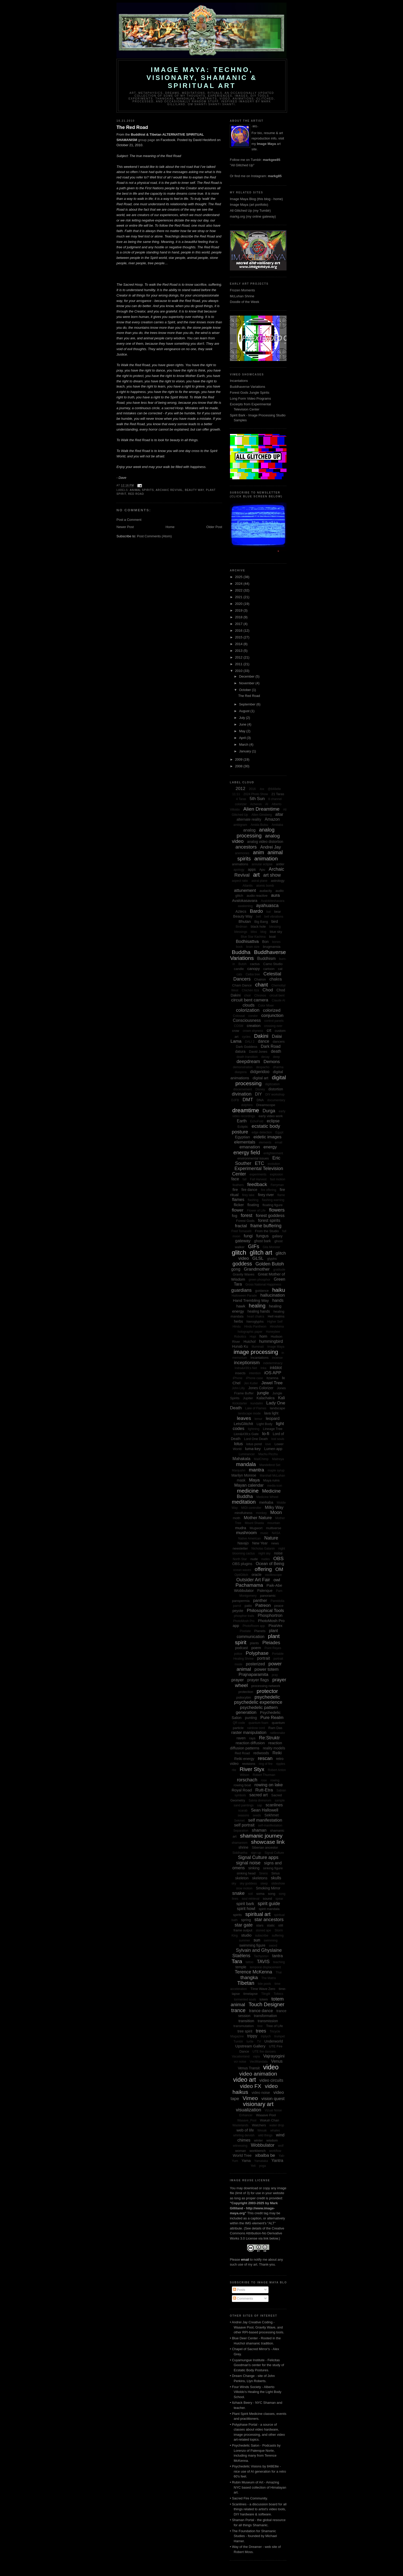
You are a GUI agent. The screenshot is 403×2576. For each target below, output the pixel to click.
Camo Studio (273, 964)
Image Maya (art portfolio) (249, 205)
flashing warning (273, 1200)
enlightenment (273, 1153)
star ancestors (268, 1919)
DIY (258, 1094)
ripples (280, 1764)
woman (240, 2151)
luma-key (253, 1448)
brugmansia (271, 947)
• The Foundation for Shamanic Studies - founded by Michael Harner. (253, 2536)
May (242, 731)
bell (258, 916)
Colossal (239, 1016)
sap (259, 1805)
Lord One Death (256, 1439)
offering (263, 1569)
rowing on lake (269, 1784)
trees (261, 2031)
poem (256, 1647)
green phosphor (259, 1279)
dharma (278, 1067)
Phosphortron (270, 1615)
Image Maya (275, 1346)
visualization (248, 2109)
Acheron (256, 804)
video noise (261, 2093)
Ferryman (277, 1185)
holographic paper (250, 1332)
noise (278, 1553)
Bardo (256, 911)
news (275, 1543)
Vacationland (241, 2056)
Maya (254, 1480)
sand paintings (244, 1805)
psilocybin (243, 1697)
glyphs (272, 1259)
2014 (239, 644)
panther (260, 1600)
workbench (257, 2151)
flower (238, 1210)
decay (265, 1057)
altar (279, 814)
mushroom (246, 1532)
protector (267, 1691)
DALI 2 (250, 1041)
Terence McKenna (253, 1971)
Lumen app (273, 1449)
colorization (247, 1010)
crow (235, 1031)
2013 (239, 651)
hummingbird (271, 1341)
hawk (240, 1306)
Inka (263, 1368)
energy (270, 1147)
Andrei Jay (270, 847)
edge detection (261, 1132)
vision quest (272, 2098)
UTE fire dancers (264, 2051)
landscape (277, 1408)
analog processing (255, 832)
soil (250, 1894)
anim (258, 852)
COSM (238, 1026)
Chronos (260, 995)
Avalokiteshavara (272, 901)
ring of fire (265, 1764)
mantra (256, 1469)
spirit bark (245, 1904)
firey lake (248, 1195)
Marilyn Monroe (243, 1475)
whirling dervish (244, 2135)
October (245, 690)
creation (254, 1025)
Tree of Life (274, 2026)
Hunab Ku (240, 1346)
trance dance (261, 2011)
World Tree (242, 2155)
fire (235, 1189)
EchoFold (256, 1121)
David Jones (258, 1052)
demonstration (243, 1067)
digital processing (261, 1080)
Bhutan (245, 921)
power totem (267, 1669)
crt (269, 1030)
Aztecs (241, 911)
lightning (253, 1429)
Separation (240, 1830)
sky (234, 1883)
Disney (260, 1089)
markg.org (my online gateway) (253, 216)
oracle (257, 1575)
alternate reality (249, 819)
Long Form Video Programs (250, 398)
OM (279, 1569)
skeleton (242, 1878)
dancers (278, 1041)
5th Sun (257, 798)
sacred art (258, 1795)
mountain (273, 1523)
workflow (275, 2151)
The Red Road (132, 127)
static (271, 1925)
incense (277, 1358)
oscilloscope (273, 1575)
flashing (253, 1200)
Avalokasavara (244, 900)
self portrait (244, 1825)
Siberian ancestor (265, 1847)
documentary (276, 1100)
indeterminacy (272, 1363)
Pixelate (245, 1631)
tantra (277, 1956)
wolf (280, 2145)
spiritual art (258, 1914)
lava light (271, 1413)
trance (238, 2010)
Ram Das (275, 1728)
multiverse (273, 1528)
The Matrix (268, 1978)
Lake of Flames (255, 1408)
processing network (265, 1686)
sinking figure (273, 1868)
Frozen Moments (242, 290)
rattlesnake (277, 1733)
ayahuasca (267, 905)
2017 (239, 624)
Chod (268, 989)
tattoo (249, 1962)
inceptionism (247, 1362)
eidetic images (268, 1136)
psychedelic (267, 1697)
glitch (239, 1252)
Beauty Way (194, 490)
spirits (237, 1915)
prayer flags (258, 1680)
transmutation (243, 2026)
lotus (238, 1444)
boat (272, 937)
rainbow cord (256, 1728)
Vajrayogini (273, 2056)
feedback (257, 1184)
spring (246, 1920)
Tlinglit (265, 1994)
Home (170, 527)
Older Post (214, 527)
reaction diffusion (250, 1743)
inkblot (276, 1367)
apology (238, 869)
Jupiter (248, 1398)
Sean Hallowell (264, 1810)
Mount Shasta (254, 1523)
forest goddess (270, 1215)
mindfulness (243, 1513)
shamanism (239, 1843)
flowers (276, 1210)
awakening (245, 906)
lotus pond (254, 1444)
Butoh (242, 964)
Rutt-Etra (264, 1790)
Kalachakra (266, 1398)
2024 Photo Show (256, 794)
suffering (278, 1935)
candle (239, 969)
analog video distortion (265, 842)
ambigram (240, 825)
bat (268, 911)
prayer (237, 1679)
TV (259, 2041)
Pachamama (249, 1585)
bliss (254, 932)
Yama (246, 2161)
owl (277, 1579)
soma (260, 1894)
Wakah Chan (269, 2120)
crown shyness (253, 1031)
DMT (247, 1099)
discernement (242, 1089)
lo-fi (265, 1433)
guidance (262, 1291)
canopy (253, 968)
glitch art (261, 1252)
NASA (276, 1533)
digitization (272, 1084)
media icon (274, 1485)
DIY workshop (274, 1094)
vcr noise (240, 2061)
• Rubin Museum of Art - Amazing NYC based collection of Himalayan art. (258, 2487)
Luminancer (247, 1454)
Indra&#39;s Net (246, 1368)
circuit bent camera (249, 1000)
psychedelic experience (258, 1702)
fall (244, 1179)
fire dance (249, 1190)
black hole (258, 926)
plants (254, 1643)
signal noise (248, 1862)
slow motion (244, 1888)
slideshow (278, 1883)
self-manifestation (270, 1825)
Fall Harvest (258, 1179)
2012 (239, 657)
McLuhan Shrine (242, 296)
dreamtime (245, 1110)
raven (241, 1738)
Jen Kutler (251, 1383)
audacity (265, 891)
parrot (237, 1606)
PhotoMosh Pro (244, 1621)
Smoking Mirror (268, 1888)
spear (279, 1898)
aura (275, 895)
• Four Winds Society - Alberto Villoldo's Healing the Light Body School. (255, 2392)
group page (146, 140)
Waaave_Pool (246, 2120)
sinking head (246, 1873)
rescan (265, 1758)
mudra (240, 1528)
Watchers (259, 2125)
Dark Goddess (246, 1047)
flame (281, 1195)
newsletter (240, 1548)
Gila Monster (271, 1247)
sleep (264, 1883)
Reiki (277, 1753)
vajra (256, 2056)
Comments (243, 2298)
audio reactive (257, 896)
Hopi (253, 1336)
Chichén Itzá (250, 990)
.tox (261, 789)
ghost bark (262, 1241)
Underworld (273, 2041)
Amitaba (277, 825)
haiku (278, 1290)
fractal (241, 1225)
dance (263, 1041)
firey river (266, 1194)
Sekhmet (271, 1815)
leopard (272, 1418)
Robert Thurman (264, 1775)
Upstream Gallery (250, 2046)
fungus (262, 1236)
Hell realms (276, 1316)
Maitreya (278, 1459)
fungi (248, 1236)
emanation (250, 1147)
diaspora (241, 1072)
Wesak (262, 2130)
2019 (239, 610)
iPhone (237, 1378)
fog (234, 1215)
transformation (265, 2016)
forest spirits (269, 1220)
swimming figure (252, 1945)
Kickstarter (239, 1403)
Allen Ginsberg (261, 815)
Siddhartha (239, 1853)
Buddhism (266, 958)
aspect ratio (240, 881)
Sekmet (239, 1820)
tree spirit (245, 2031)
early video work (270, 1116)
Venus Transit (249, 2068)
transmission (268, 2021)
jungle (263, 1392)
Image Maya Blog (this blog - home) (256, 199)
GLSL (257, 1258)
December (247, 676)
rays (252, 1738)
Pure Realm (271, 1717)
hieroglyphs (255, 1321)
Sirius (275, 1873)
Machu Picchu (268, 1454)
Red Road (136, 493)
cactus (255, 964)
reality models (274, 1748)
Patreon (263, 1605)
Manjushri (238, 1470)
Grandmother (257, 1269)
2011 (239, 664)
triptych (266, 2036)
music (264, 1533)
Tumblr (238, 2041)
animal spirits (142, 490)
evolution (274, 1164)
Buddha (241, 952)
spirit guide (269, 1903)
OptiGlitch (241, 1575)
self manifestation (265, 1820)
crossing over (273, 1026)
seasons (243, 1815)
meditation (244, 1502)
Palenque (264, 1591)
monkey (261, 1513)
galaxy (277, 1236)
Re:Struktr (269, 1737)
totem (263, 1999)
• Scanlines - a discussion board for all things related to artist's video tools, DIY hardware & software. (258, 2509)
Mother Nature (258, 1517)
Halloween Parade (244, 1295)
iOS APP (272, 1372)
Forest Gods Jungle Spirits (249, 392)
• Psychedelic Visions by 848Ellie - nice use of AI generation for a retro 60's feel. (258, 2471)
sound (267, 1898)
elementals (244, 1142)
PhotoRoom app (254, 1626)
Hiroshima (277, 1326)
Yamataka (261, 2161)
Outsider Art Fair (253, 1579)
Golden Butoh (270, 1263)
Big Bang (261, 922)
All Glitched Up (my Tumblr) (250, 210)
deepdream (248, 1061)
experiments (257, 1174)
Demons (272, 1061)
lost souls (277, 1439)
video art (244, 2079)
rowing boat (242, 1785)
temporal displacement (265, 1967)
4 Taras (241, 799)
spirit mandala (269, 1909)
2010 (239, 671)
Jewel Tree (271, 1382)
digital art (260, 1078)
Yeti (253, 2166)
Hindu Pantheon (255, 1326)
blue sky (276, 932)
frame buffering (266, 1225)
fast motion (277, 1179)
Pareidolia (277, 1601)
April (243, 738)
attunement (245, 890)
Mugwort (256, 1528)
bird (274, 921)
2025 (239, 577)
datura (240, 1051)
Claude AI (278, 1000)
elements (265, 1142)
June (243, 724)
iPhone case (254, 1378)
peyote (237, 1611)
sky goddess (248, 1883)
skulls (276, 1878)
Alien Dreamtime (261, 809)
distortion (275, 1089)
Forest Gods (245, 1221)
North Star (240, 1559)
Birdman (241, 926)
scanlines (274, 1805)
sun (257, 1940)
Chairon (260, 979)
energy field (246, 1152)
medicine (248, 1491)
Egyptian (242, 1137)
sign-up (256, 1853)
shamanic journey (261, 1836)
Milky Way (274, 1507)
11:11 (236, 794)
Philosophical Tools (265, 1610)
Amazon (272, 819)
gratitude (279, 1269)
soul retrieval (250, 1898)
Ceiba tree (253, 974)
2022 (239, 590)
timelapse (250, 1994)
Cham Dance (242, 985)
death (276, 1051)
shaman (259, 1830)
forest (246, 1215)
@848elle (274, 789)
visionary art (258, 2104)
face (235, 1179)
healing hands (258, 1311)
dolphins (247, 1105)
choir (247, 995)
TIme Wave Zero (262, 1989)
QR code (239, 1723)
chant (261, 984)
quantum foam (258, 1723)
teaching (279, 1962)
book (239, 947)
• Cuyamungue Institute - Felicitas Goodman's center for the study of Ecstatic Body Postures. (257, 2365)
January (245, 751)
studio (246, 1935)
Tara (237, 1961)
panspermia (241, 1601)
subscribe (261, 1935)
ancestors (246, 847)
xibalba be (265, 2155)
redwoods (261, 1753)
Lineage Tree (272, 1429)
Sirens (263, 1873)
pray (275, 1675)
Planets (259, 1631)
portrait (263, 1658)
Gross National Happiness (263, 1284)
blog (263, 932)
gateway (242, 1241)
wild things (265, 2135)
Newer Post (125, 527)
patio (248, 1606)
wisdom (272, 2140)
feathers (238, 1185)
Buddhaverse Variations (247, 387)
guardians (241, 1290)
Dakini (261, 1036)
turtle (250, 2041)
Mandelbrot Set (269, 1465)
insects (240, 1373)
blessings (240, 932)
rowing (274, 1780)
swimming (271, 1940)
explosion (276, 1174)
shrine (243, 1847)
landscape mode (249, 1413)
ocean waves (242, 1570)
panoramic (268, 1596)
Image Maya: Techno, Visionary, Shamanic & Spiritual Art (202, 77)
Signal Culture (274, 1853)
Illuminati (257, 1346)
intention (255, 1373)
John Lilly (238, 1388)
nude (254, 1559)
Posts (239, 2290)
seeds (257, 1815)
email (278, 1142)
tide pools (264, 1984)
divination (241, 1094)
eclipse (273, 1121)
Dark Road (270, 1046)
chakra (275, 979)
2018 (239, 617)
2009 (239, 759)
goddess (242, 1263)
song (271, 1894)
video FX (250, 2086)
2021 (239, 597)
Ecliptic (243, 1127)
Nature (271, 1538)
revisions (248, 1764)
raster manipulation (248, 1732)
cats (239, 974)
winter (258, 2140)
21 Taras (277, 794)
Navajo (243, 1543)
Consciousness (247, 1020)
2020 (239, 604)
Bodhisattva (247, 941)
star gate (243, 1925)
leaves (244, 1418)
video (271, 2067)
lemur (258, 1419)
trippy (252, 2036)
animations (240, 864)
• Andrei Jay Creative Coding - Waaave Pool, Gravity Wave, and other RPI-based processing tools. (257, 2327)
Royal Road (242, 1790)
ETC (259, 1163)
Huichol (250, 1341)
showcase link (268, 1842)
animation (266, 858)
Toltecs (278, 1994)
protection (245, 1692)
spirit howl (246, 1908)
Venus (276, 2061)
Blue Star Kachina (253, 937)
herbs (238, 1321)
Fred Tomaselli (241, 1231)
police (238, 1654)
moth (236, 1518)
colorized (271, 1010)
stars (259, 1925)
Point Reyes (273, 1648)
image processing (256, 1352)
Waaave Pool (266, 2115)
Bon (265, 942)
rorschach (247, 1779)
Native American (249, 1538)
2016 (239, 630)
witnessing (240, 2145)
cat (280, 969)
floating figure (273, 1205)
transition (246, 2021)
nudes (265, 1559)
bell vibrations (273, 916)
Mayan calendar (249, 1485)
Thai (279, 1972)
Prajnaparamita (253, 1674)
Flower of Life (256, 1210)
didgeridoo (260, 1071)
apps (252, 869)
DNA (260, 1100)
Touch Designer (266, 2004)
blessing (275, 926)
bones (276, 942)
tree (260, 2026)
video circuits (271, 2080)
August (244, 711)
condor (253, 1016)
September (247, 704)
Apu (262, 869)
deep (276, 1057)
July (242, 718)
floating (253, 1205)
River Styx (252, 1769)
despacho (263, 1067)
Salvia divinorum (260, 1800)
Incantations (239, 381)
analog (249, 830)
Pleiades (271, 1642)
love (268, 1444)
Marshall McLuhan (272, 1475)
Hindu (237, 1326)
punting (251, 1718)
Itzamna (272, 1378)
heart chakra (255, 1316)
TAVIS (263, 1961)
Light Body (264, 1424)
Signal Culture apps (258, 1857)
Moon (276, 1512)
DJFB (235, 1100)
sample (280, 1800)
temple (241, 1967)
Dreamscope (265, 1105)
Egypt (279, 1132)
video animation (258, 2074)
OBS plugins (242, 1564)
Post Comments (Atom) (154, 536)
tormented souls (245, 1999)
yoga (262, 2166)
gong (235, 1269)
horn (263, 1336)
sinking (253, 1868)
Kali (281, 1398)
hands (278, 1300)
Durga (269, 1110)
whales (275, 2130)
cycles (246, 1037)
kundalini (256, 1403)
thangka (249, 1977)
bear (277, 911)
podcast (241, 1648)
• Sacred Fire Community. (249, 2498)
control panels (274, 1021)
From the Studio (267, 1231)
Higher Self (274, 1321)
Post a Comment (128, 520)
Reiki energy (244, 1759)
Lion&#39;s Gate (246, 1434)
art (256, 874)
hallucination (273, 1295)
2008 (239, 766)
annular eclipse (262, 864)
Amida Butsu (259, 825)
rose (264, 1780)
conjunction (272, 1015)
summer (244, 1940)
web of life (245, 2130)
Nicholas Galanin (263, 1548)
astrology (277, 881)
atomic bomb (265, 885)
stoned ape (263, 1930)
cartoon (268, 969)
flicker (239, 1205)
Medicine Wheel (267, 1497)
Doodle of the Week (244, 302)
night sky (264, 1553)
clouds (248, 1005)
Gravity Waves (243, 1274)
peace (278, 1606)
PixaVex (275, 1625)
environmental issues (253, 1158)
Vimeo (250, 2098)
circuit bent (277, 995)
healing (257, 1305)
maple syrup (276, 1470)
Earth (242, 1121)
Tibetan (245, 1983)
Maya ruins (271, 1480)
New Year (260, 1543)
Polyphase (257, 1653)
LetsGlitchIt (243, 1423)
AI (266, 804)
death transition (247, 1057)
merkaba (266, 1502)
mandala (246, 1464)
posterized (255, 1664)
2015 (239, 637)
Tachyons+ (261, 1956)
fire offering (268, 1190)
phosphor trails (244, 1616)
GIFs (253, 1246)
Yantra (277, 2160)
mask (241, 1480)
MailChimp (261, 1459)
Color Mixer (266, 1005)
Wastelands (240, 2125)
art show (272, 875)
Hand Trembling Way (251, 1300)
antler (280, 864)
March (244, 744)
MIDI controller (251, 1508)
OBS (278, 1558)
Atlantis (247, 885)
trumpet (279, 2036)
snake (238, 1893)
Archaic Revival (169, 490)
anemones (242, 853)
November (247, 683)
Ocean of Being (270, 1563)
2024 (239, 584)
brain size (252, 947)
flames (238, 1199)
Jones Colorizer (260, 1388)
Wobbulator (262, 2145)
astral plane (259, 881)
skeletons (259, 1878)
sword (273, 1945)
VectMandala (258, 2061)
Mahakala (241, 1458)
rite (234, 1770)
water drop (277, 2125)
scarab (242, 1810)
